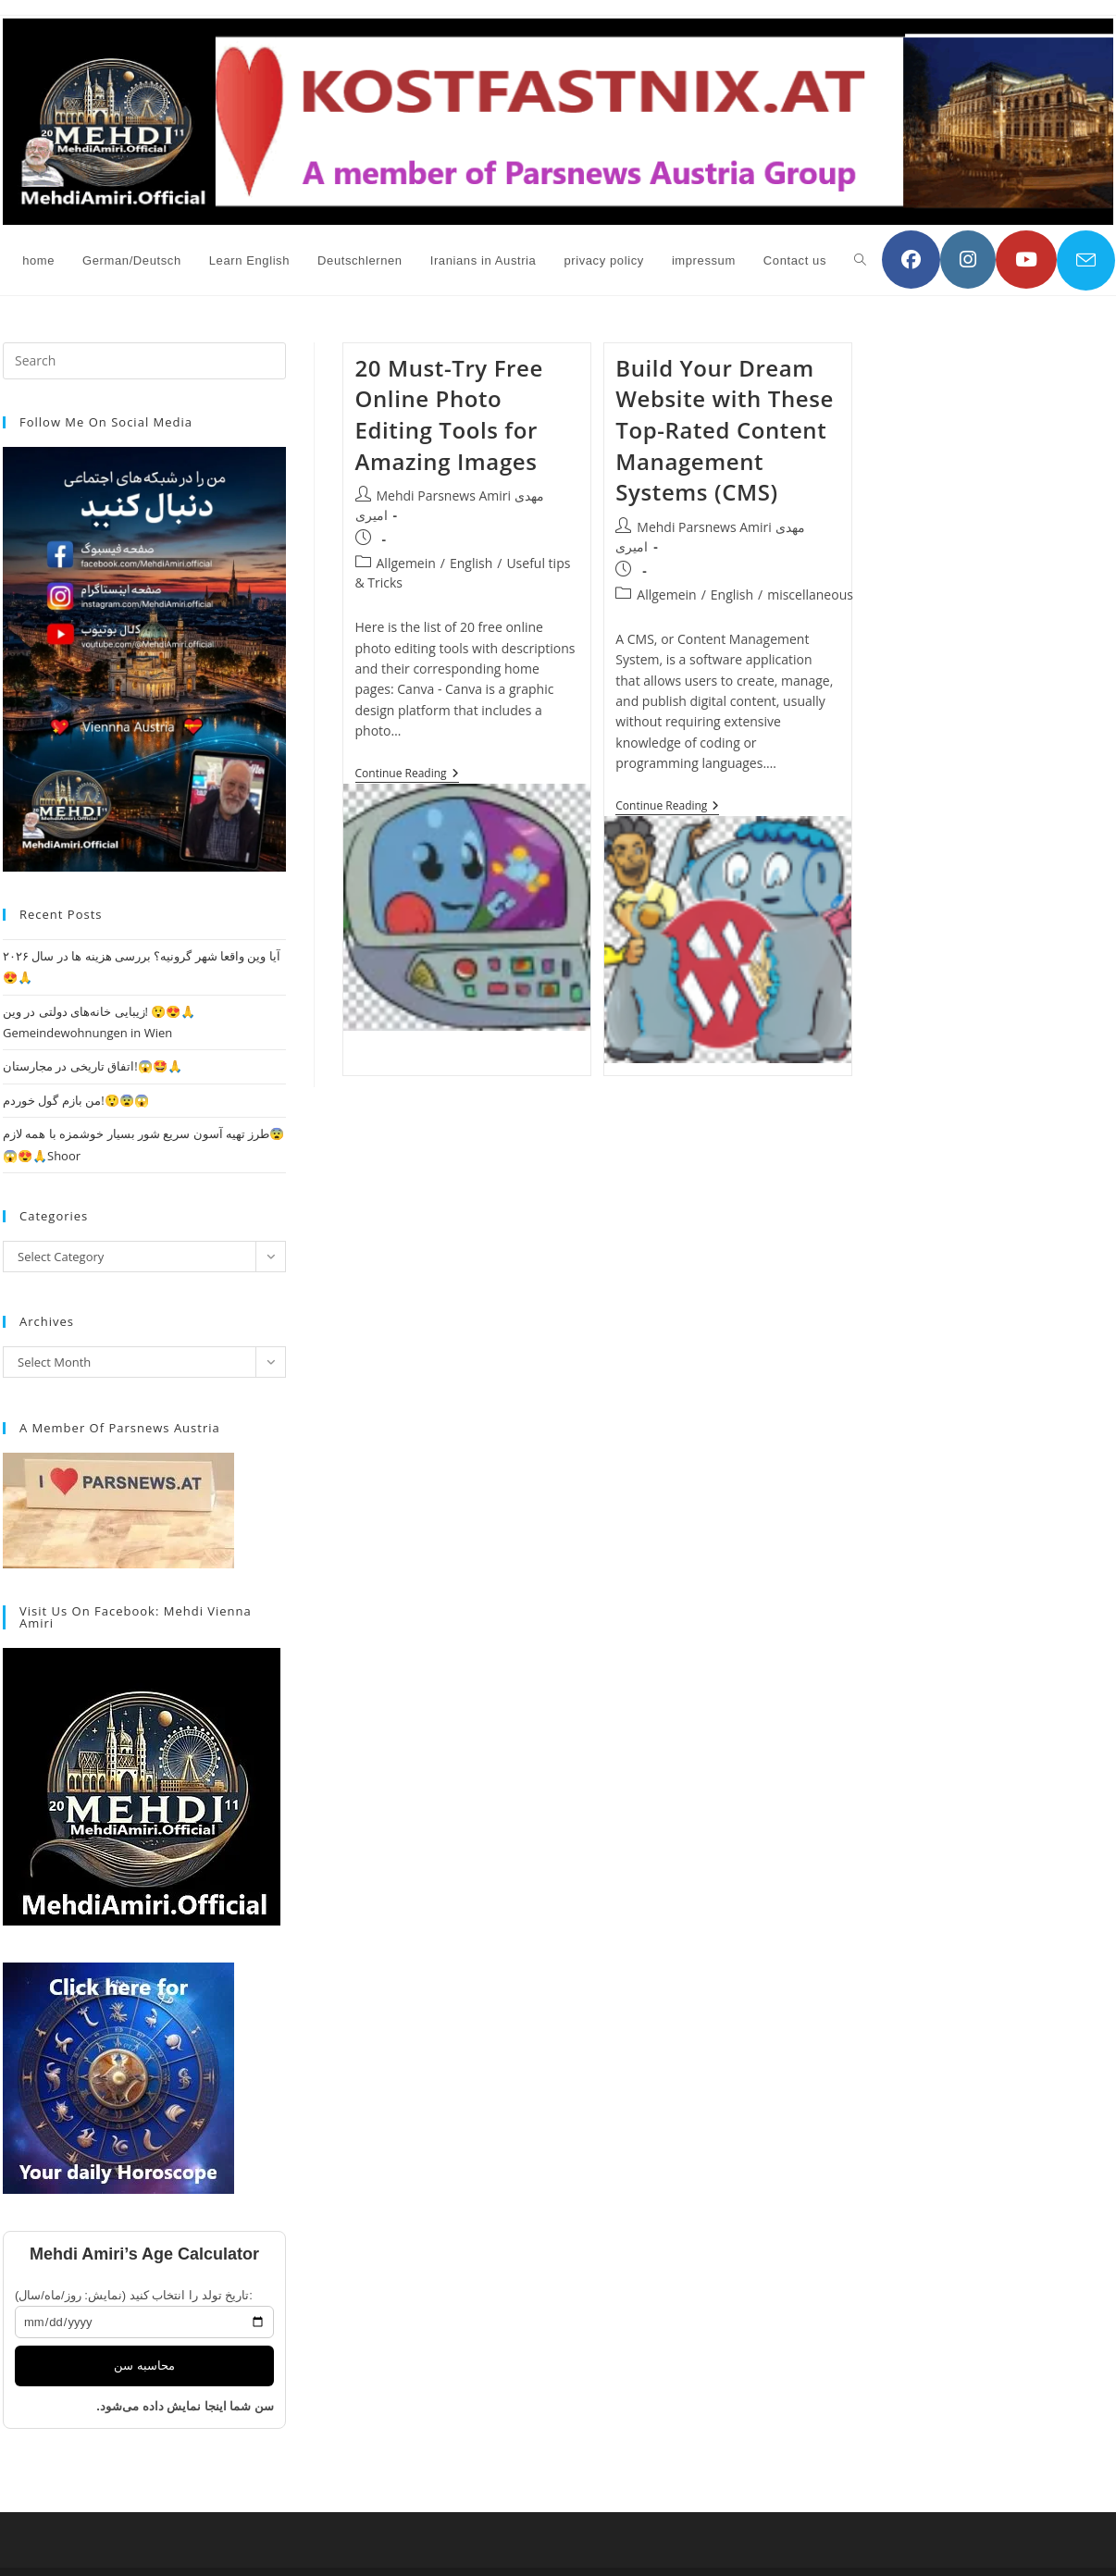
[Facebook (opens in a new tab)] (911, 259)
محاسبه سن (144, 2365)
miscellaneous (810, 594)
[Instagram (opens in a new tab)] (968, 259)
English (471, 563)
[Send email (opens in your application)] (1086, 260)
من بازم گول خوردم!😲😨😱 (76, 1100)
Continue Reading (407, 775)
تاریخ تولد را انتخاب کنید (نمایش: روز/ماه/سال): (134, 2295)
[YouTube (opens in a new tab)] (1026, 259)
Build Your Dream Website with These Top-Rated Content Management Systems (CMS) (724, 430)
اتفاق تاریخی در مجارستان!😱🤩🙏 (92, 1066)
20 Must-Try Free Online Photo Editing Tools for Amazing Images (449, 415)
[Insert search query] (144, 360)
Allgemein (406, 563)
